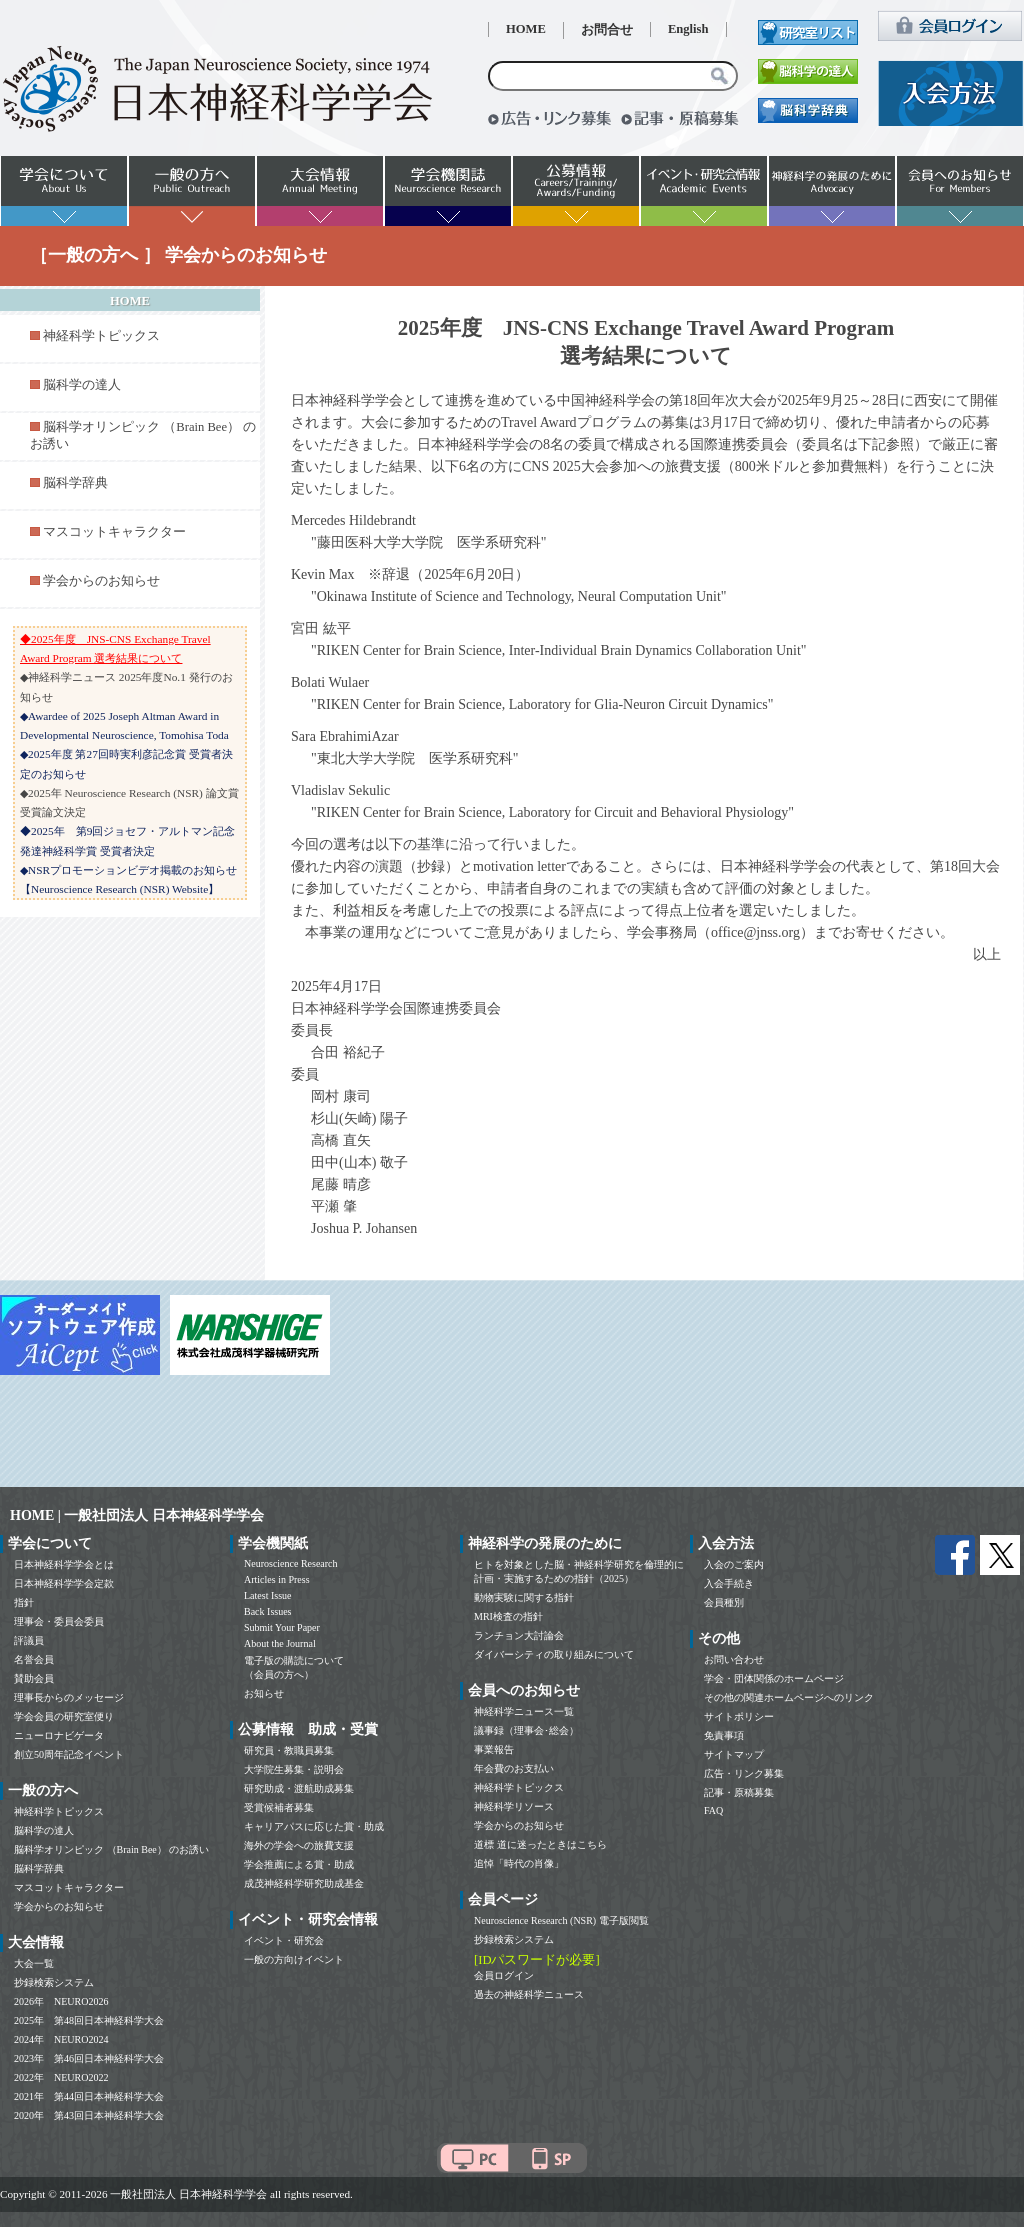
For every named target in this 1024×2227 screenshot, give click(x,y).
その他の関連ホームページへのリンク (789, 1697)
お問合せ (607, 30)
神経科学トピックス (101, 336)
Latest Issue (268, 1595)
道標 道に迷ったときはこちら (540, 1844)
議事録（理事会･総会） (526, 1730)
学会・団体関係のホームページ (774, 1678)
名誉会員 (34, 1659)
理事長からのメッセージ (69, 1697)
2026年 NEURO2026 (61, 2001)
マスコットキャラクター (114, 532)
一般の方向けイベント (294, 1959)
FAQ (713, 1810)
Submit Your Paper (282, 1627)
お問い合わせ (734, 1659)
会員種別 (724, 1602)
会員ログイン (504, 1975)
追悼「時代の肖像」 (519, 1863)
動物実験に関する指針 (524, 1597)
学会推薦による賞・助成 (299, 1864)
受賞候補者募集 (279, 1807)
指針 (24, 1602)
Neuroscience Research (291, 1563)
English (688, 29)
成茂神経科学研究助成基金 (304, 1883)
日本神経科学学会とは (64, 1564)
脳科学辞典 (75, 483)
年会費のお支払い (514, 1768)
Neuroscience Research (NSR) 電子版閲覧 (561, 1920)
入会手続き (729, 1583)
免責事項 (724, 1735)
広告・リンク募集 (744, 1773)
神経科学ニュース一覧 (524, 1711)
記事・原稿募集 (739, 1792)
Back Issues (268, 1611)
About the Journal (280, 1643)
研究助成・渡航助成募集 (299, 1788)
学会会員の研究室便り (64, 1716)
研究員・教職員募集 (289, 1750)
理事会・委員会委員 (59, 1621)
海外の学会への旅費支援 (299, 1845)
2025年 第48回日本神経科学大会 (89, 2020)
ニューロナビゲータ (59, 1735)
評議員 (29, 1640)
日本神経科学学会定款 (64, 1583)
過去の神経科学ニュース (529, 1994)
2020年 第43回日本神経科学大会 (89, 2115)
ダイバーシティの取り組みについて (554, 1654)
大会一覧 (34, 1963)
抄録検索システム (54, 1982)
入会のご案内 (734, 1564)
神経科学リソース (514, 1806)
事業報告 (494, 1749)
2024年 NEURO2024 (61, 2039)
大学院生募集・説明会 (294, 1769)
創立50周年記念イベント (69, 1754)
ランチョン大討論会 (519, 1635)
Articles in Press (277, 1579)
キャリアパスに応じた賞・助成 (314, 1826)
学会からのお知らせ (101, 581)
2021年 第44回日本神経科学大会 (89, 2096)
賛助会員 (34, 1678)
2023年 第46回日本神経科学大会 (89, 2058)
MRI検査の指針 (508, 1616)
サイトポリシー (739, 1716)
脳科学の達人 (82, 385)
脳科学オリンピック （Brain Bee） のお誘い (111, 1849)
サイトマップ (734, 1754)
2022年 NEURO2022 (61, 2077)
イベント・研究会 (284, 1940)
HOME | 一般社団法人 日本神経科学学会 (137, 1515)
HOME (526, 29)
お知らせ (264, 1693)
